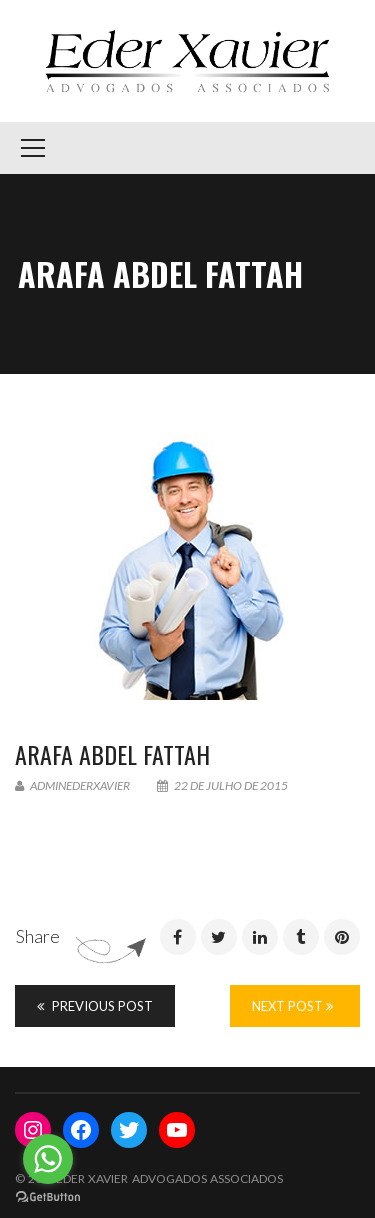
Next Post (292, 1006)
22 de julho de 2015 (222, 785)
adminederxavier (72, 785)
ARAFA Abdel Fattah (112, 754)
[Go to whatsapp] (48, 1159)
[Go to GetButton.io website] (48, 1197)
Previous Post (95, 1006)
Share (38, 936)
